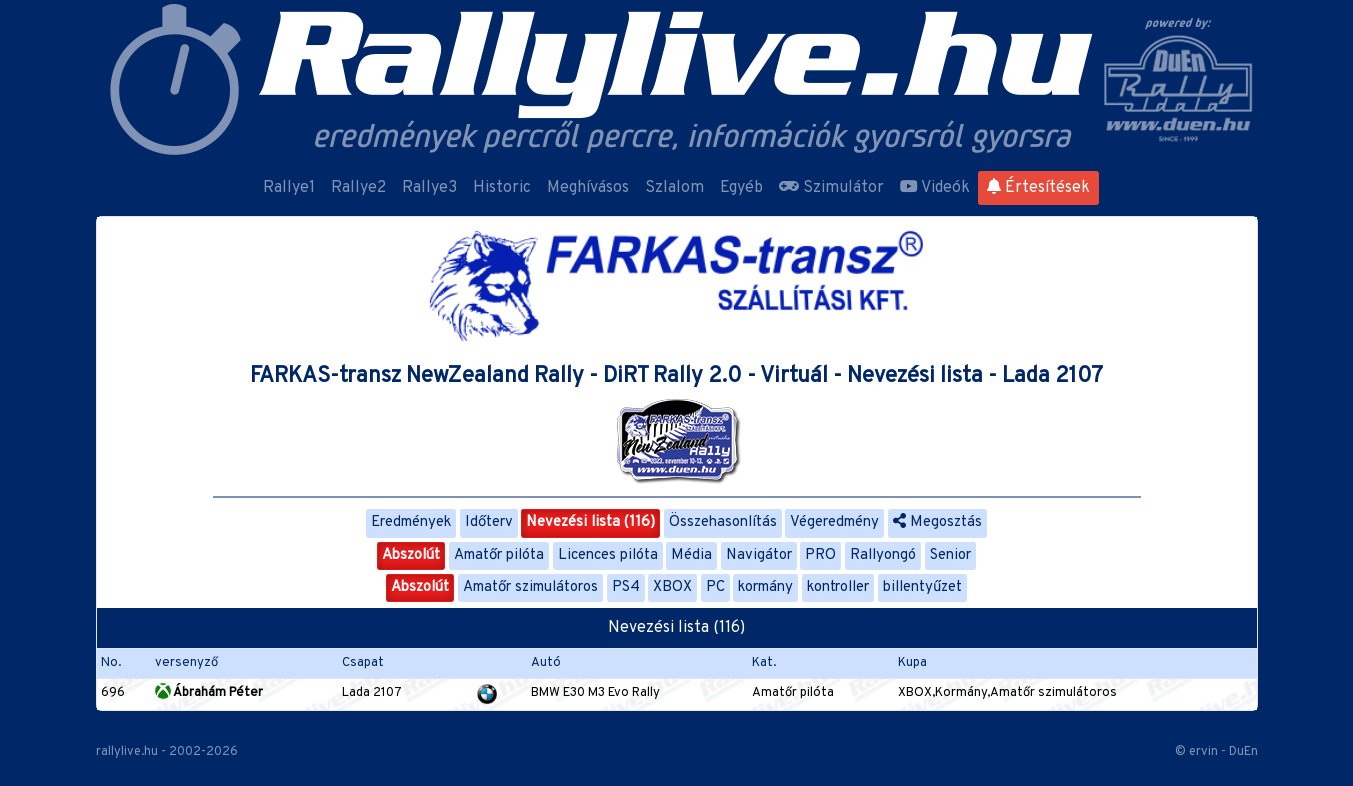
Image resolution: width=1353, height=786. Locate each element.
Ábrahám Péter (209, 693)
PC (715, 587)
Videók (935, 188)
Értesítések (1038, 188)
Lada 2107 (372, 693)
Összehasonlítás (723, 522)
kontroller (838, 587)
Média (691, 555)
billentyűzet (922, 587)
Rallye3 (429, 188)
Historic (502, 188)
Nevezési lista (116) (590, 522)
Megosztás (937, 522)
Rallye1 (289, 188)
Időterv (489, 522)
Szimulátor (831, 188)
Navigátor (759, 555)
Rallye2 (358, 188)
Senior (950, 555)
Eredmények (411, 522)
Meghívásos (588, 188)
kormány (765, 587)
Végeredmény (834, 522)
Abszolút (411, 555)
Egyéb (741, 188)
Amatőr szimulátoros (530, 587)
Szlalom (674, 188)
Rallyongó (883, 555)
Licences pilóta (608, 555)
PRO (820, 555)
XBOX (672, 587)
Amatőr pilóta (499, 555)
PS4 (626, 587)
